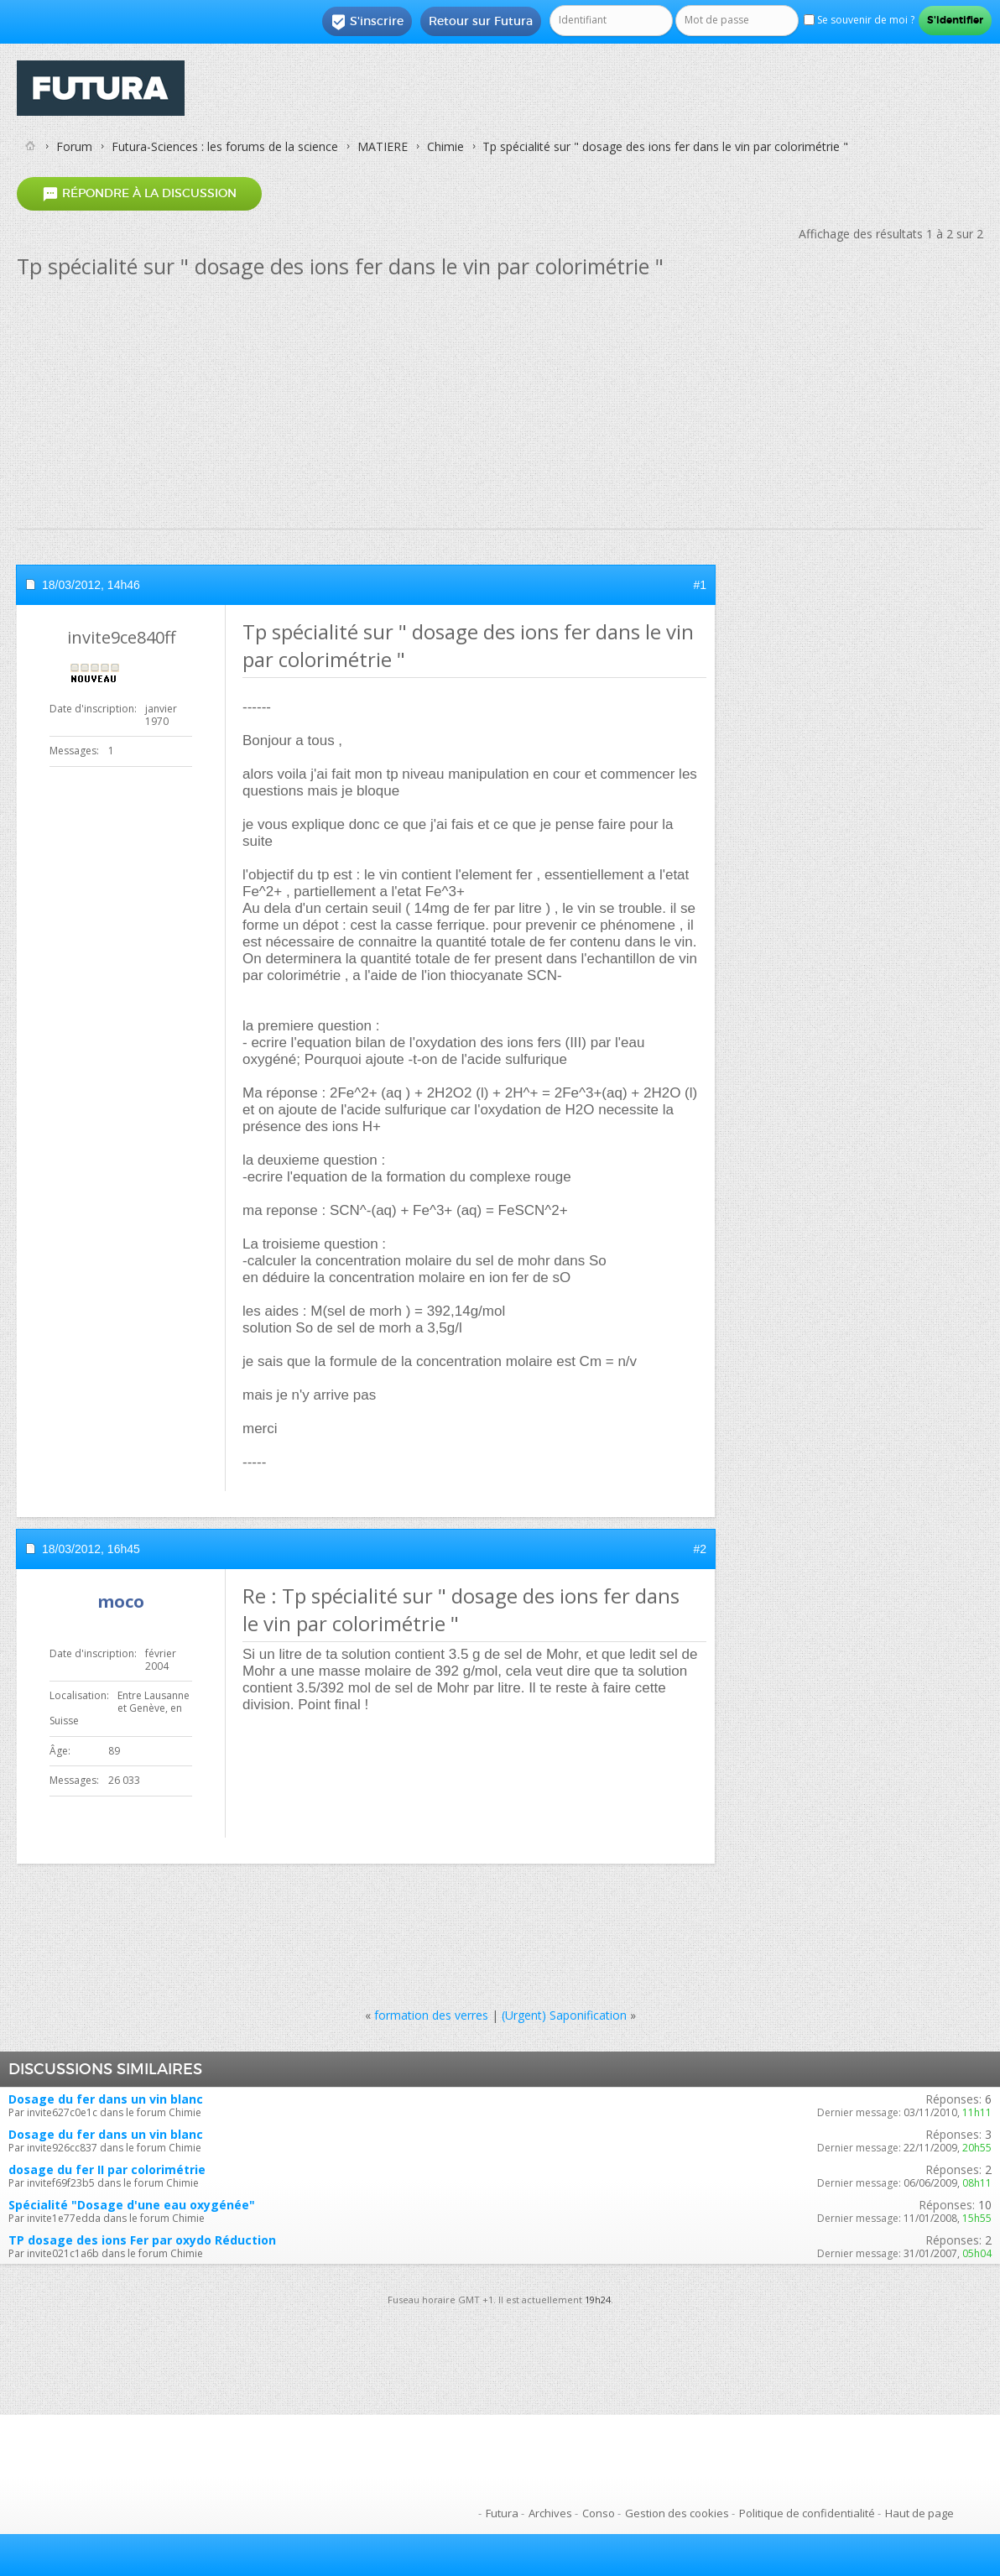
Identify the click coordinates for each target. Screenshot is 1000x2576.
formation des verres (431, 2015)
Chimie (445, 146)
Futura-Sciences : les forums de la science (225, 146)
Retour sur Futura (481, 21)
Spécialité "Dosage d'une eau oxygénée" (131, 2205)
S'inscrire (367, 21)
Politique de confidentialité (807, 2513)
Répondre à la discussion (139, 193)
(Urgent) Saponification (564, 2015)
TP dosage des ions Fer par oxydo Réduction (142, 2240)
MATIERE (382, 146)
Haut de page (919, 2513)
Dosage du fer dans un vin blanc (105, 2099)
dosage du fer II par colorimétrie (107, 2169)
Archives (550, 2513)
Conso (598, 2513)
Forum (74, 146)
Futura (502, 2513)
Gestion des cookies (677, 2513)
